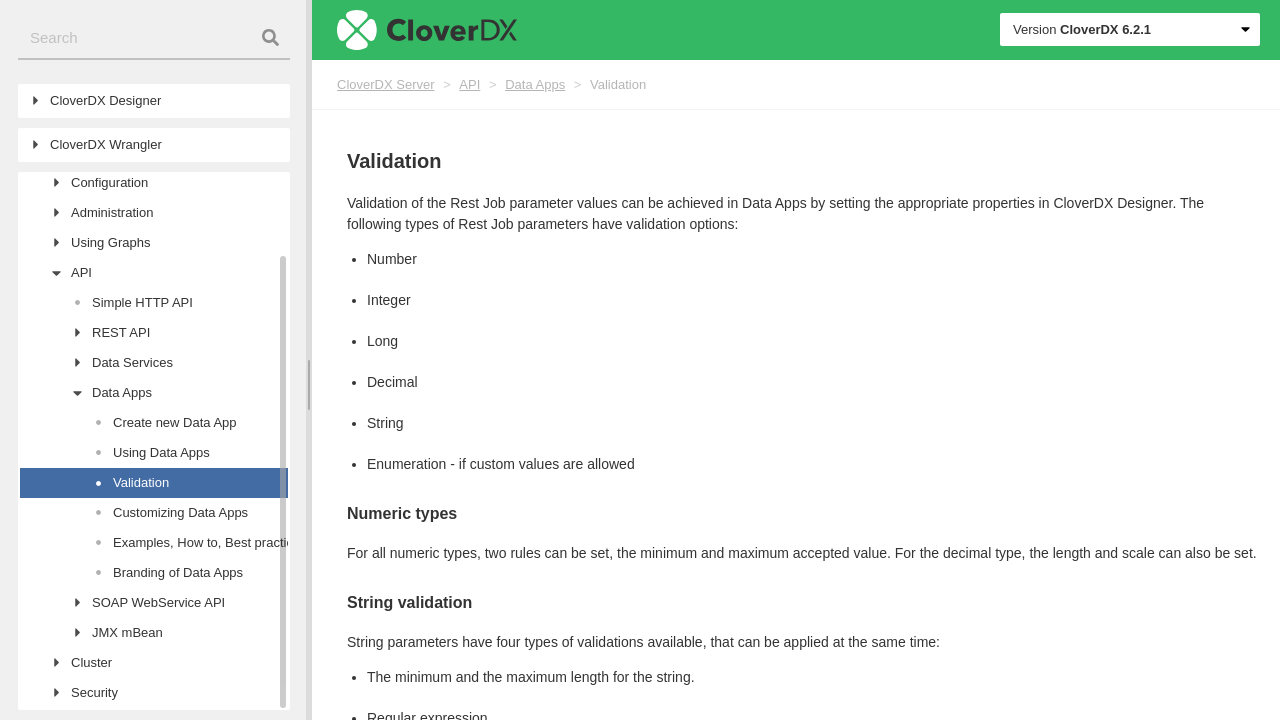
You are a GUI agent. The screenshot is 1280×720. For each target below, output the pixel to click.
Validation (618, 84)
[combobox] (154, 38)
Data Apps (535, 84)
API (469, 84)
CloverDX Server (386, 84)
